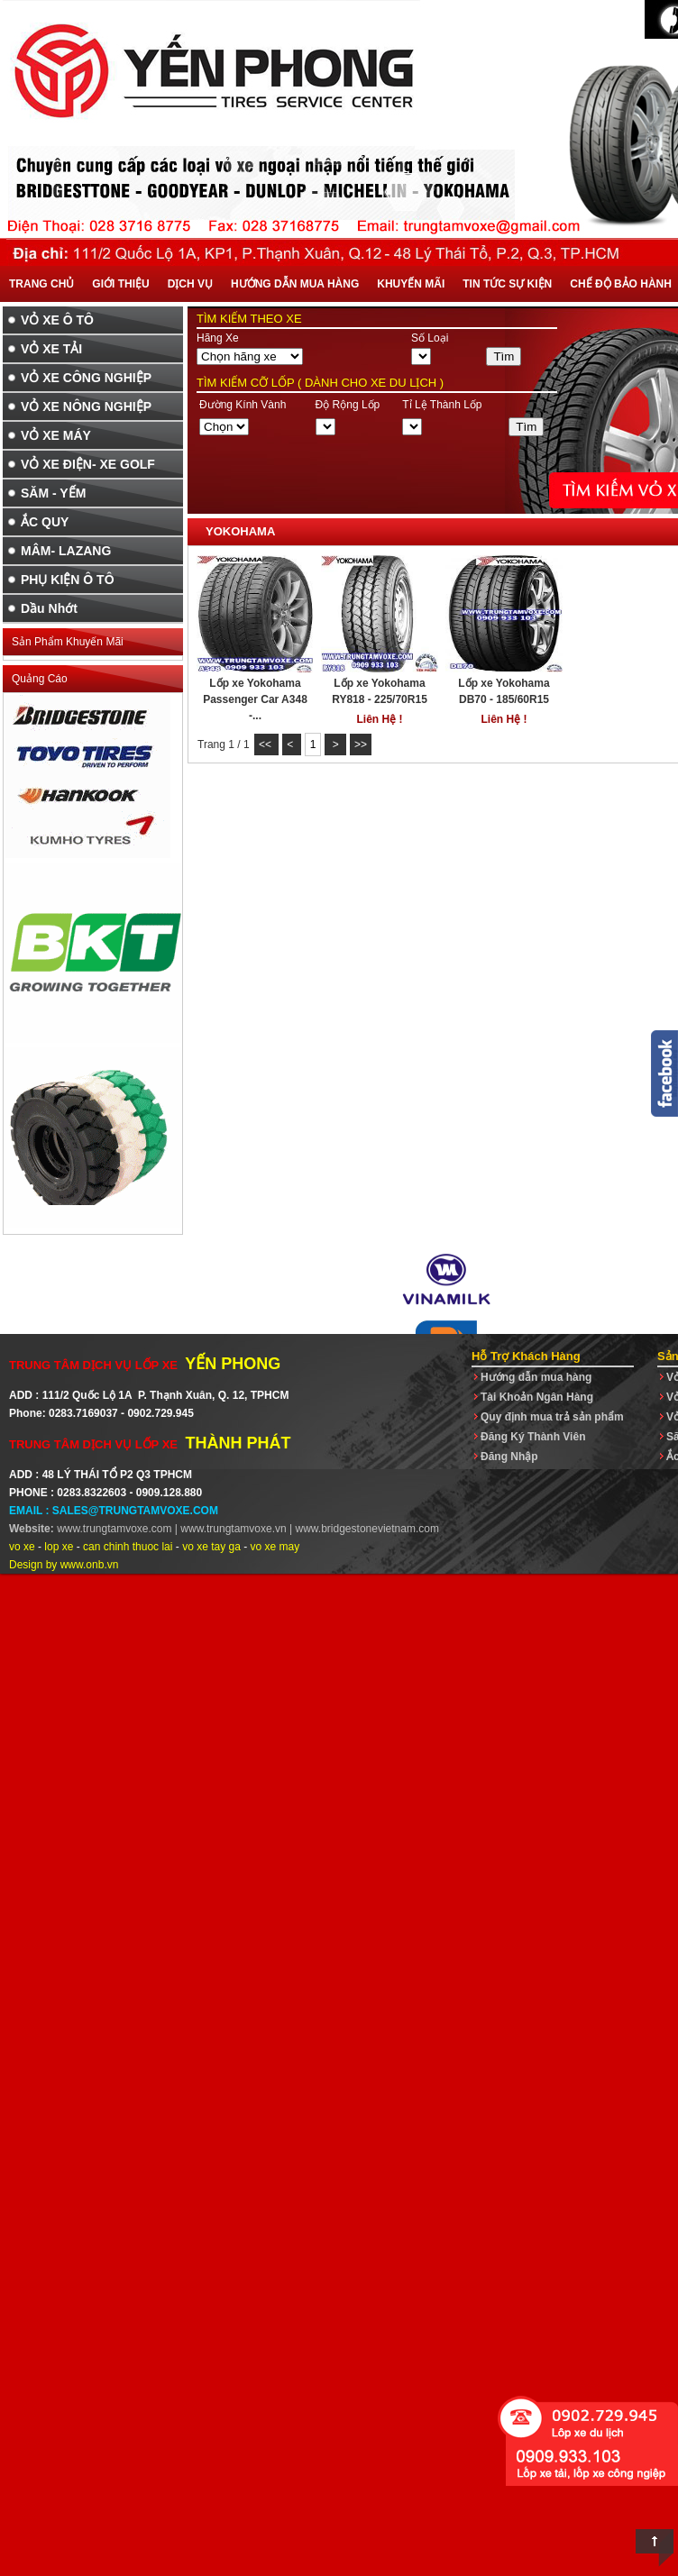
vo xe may (275, 1546)
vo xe (22, 1546)
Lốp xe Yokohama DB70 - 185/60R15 (503, 691)
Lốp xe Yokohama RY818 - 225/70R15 (379, 691)
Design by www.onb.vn (63, 1564)
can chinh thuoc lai (127, 1546)
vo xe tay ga (211, 1546)
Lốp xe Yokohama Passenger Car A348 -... (255, 699)
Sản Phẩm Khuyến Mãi (68, 641)
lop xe (58, 1546)
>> (360, 744)
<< (266, 744)
